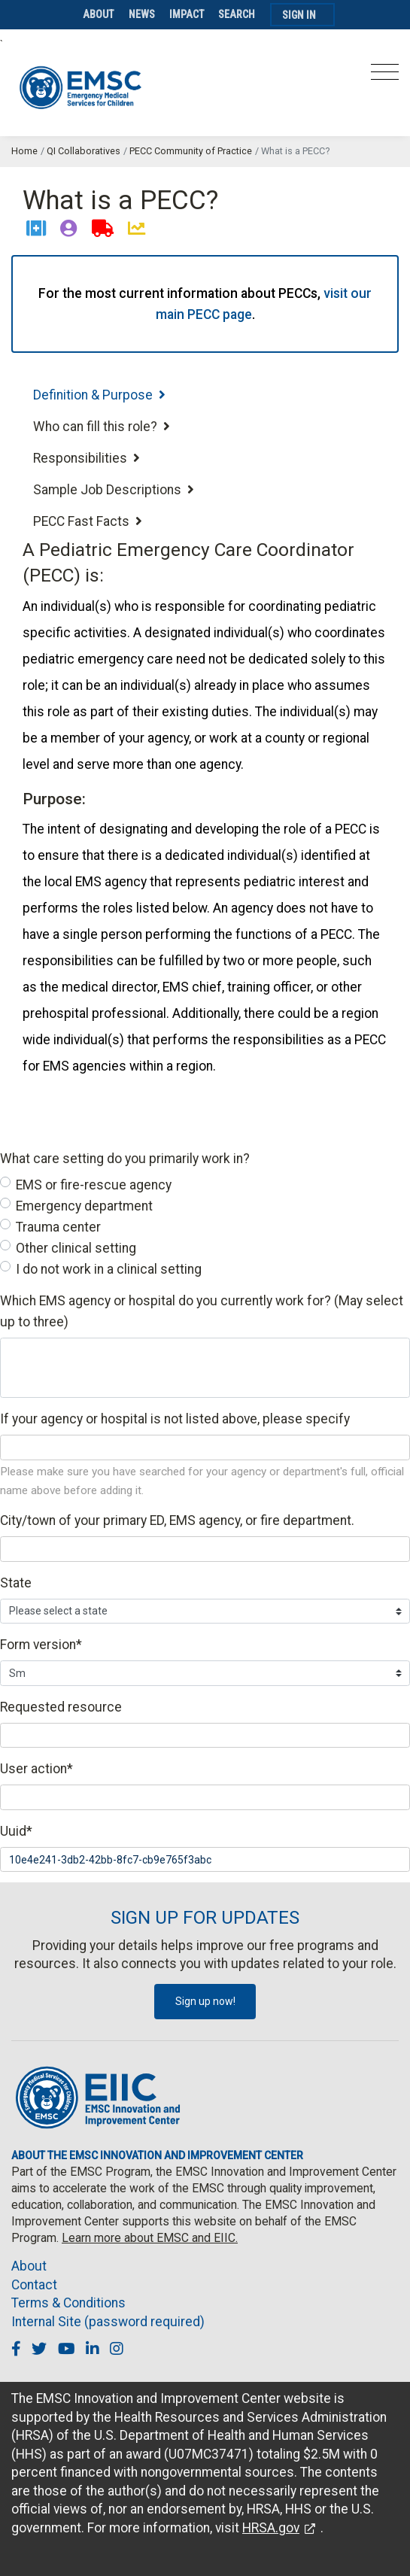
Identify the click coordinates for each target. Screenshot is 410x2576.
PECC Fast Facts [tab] (87, 521)
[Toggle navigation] (385, 76)
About (98, 14)
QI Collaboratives (83, 150)
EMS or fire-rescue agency (94, 1184)
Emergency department (84, 1206)
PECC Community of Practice (190, 150)
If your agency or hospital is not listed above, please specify (175, 1418)
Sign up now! (205, 2001)
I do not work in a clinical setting (109, 1269)
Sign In (299, 15)
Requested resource (61, 1707)
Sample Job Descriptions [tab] (113, 489)
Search (236, 14)
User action (36, 1768)
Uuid (16, 1831)
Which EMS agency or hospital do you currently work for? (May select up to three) (201, 1311)
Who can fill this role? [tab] (101, 426)
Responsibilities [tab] (86, 458)
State (16, 1582)
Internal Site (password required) (108, 2321)
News (142, 14)
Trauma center (58, 1227)
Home (24, 150)
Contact (34, 2284)
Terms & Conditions (68, 2302)
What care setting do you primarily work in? (125, 1158)
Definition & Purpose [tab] (99, 394)
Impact (187, 14)
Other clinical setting (76, 1248)
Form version (41, 1644)
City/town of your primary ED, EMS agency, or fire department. (177, 1520)
